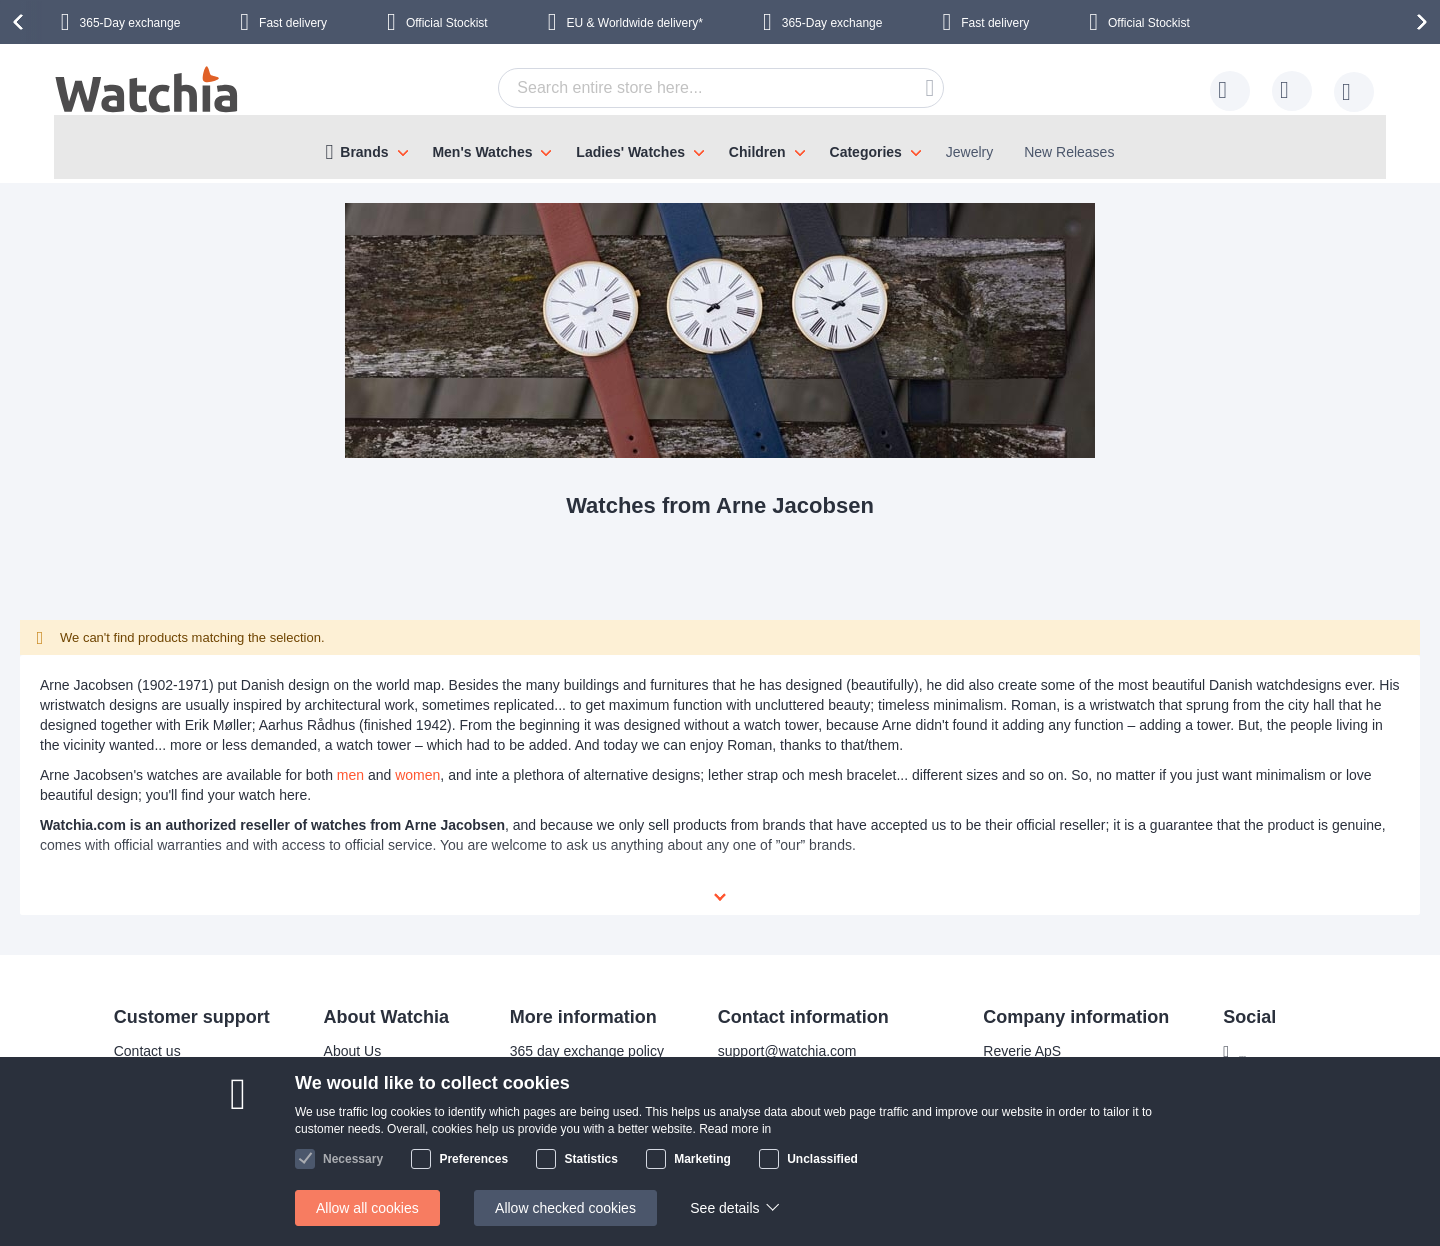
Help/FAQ (131, 1121)
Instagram (1258, 1065)
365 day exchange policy (574, 1031)
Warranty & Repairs (558, 1091)
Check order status (556, 1151)
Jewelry (969, 152)
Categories (866, 152)
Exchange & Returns (165, 1151)
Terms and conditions (377, 1151)
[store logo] (148, 92)
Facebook (1257, 1032)
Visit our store (353, 1091)
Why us (334, 1061)
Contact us (134, 1031)
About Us (340, 1031)
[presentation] (21, 22)
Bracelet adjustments (562, 1061)
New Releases (1069, 152)
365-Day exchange (130, 23)
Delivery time (141, 1061)
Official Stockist (447, 23)
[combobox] (721, 88)
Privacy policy (540, 1121)
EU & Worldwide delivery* (634, 23)
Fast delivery (293, 23)
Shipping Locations (160, 1091)
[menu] (720, 147)
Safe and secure (362, 1121)
